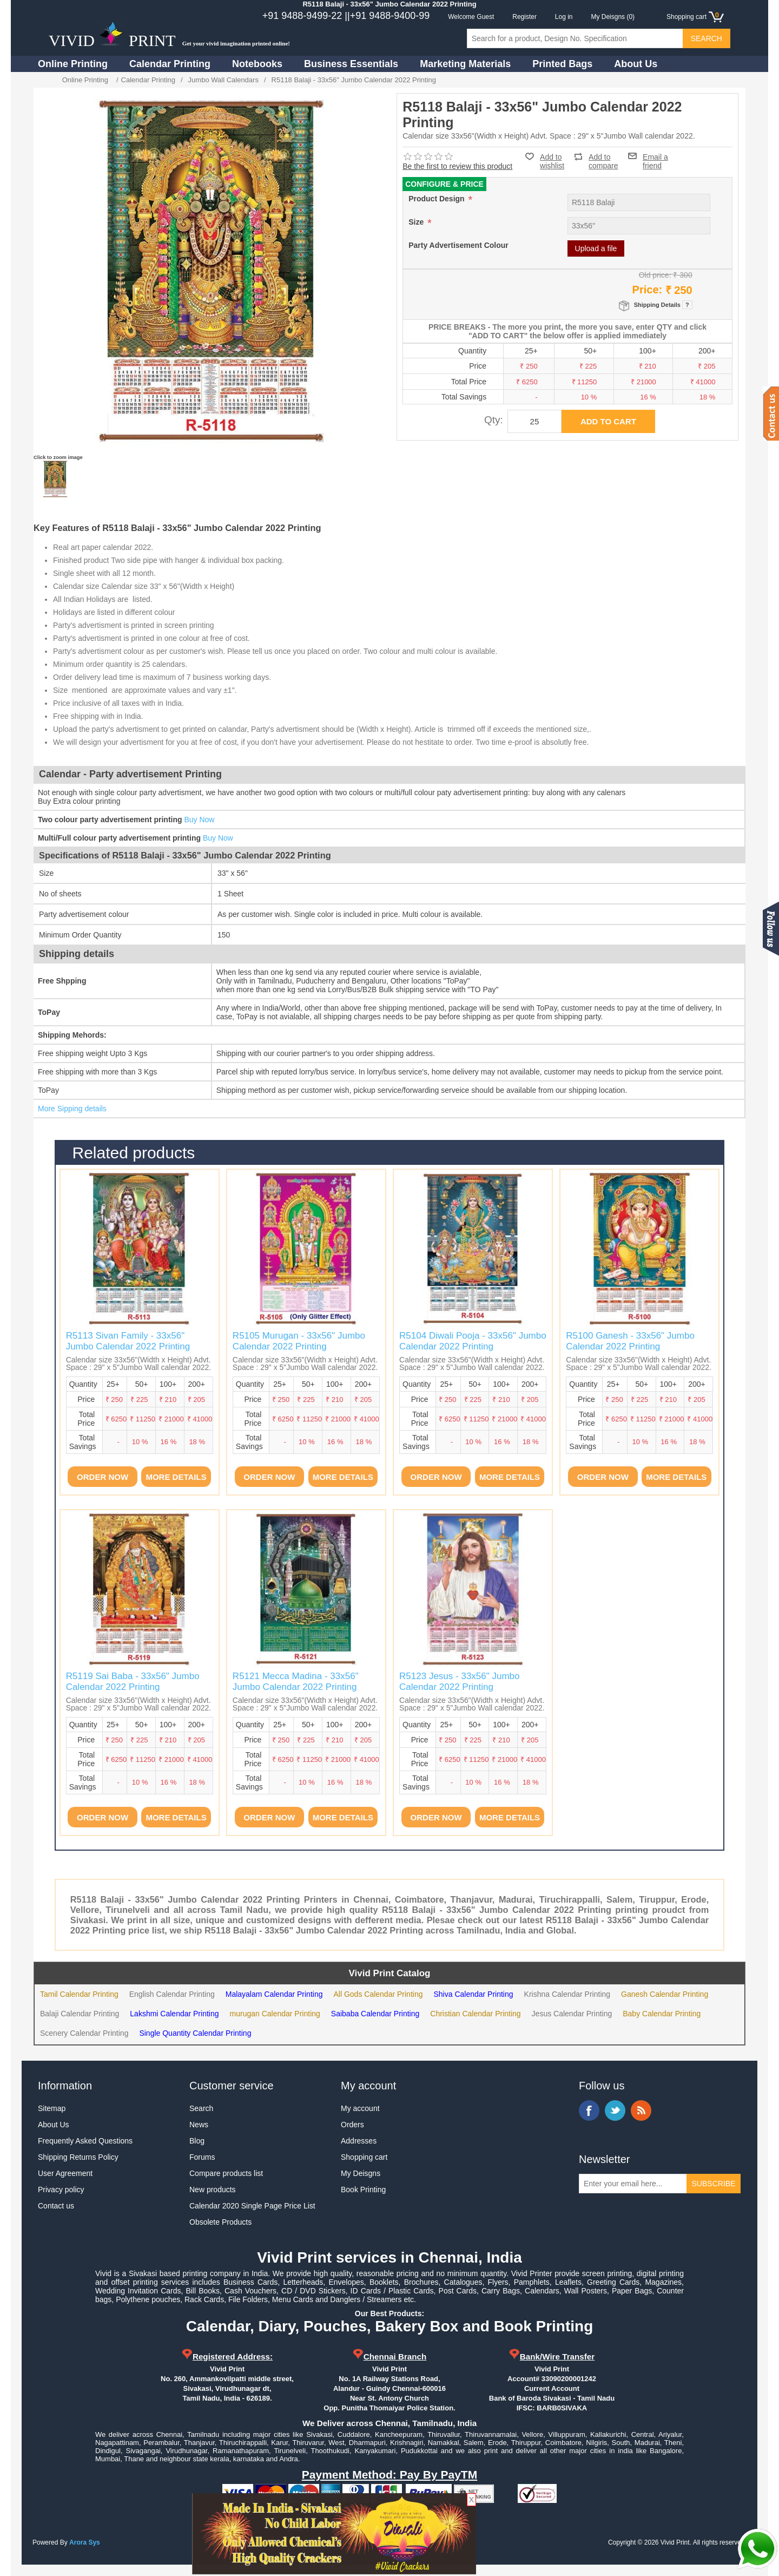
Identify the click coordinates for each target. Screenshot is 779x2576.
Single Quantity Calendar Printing (195, 2033)
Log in (564, 17)
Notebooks (257, 63)
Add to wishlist (552, 161)
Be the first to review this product (457, 166)
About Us (635, 63)
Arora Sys (84, 2542)
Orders (352, 2124)
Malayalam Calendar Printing (274, 1994)
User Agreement (65, 2173)
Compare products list (226, 2173)
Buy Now (199, 819)
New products (212, 2189)
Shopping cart (364, 2157)
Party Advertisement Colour (458, 245)
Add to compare (603, 157)
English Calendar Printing (172, 1994)
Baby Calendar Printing (662, 2013)
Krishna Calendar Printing (567, 1994)
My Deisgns (360, 2173)
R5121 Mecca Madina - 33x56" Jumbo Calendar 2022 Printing (296, 1681)
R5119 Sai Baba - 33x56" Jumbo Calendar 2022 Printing (133, 1681)
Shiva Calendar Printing (473, 1994)
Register (524, 17)
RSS (641, 2110)
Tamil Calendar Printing (79, 1994)
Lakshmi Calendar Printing (174, 2013)
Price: (647, 290)
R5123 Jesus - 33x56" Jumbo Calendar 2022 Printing (459, 1681)
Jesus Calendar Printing (572, 2013)
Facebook (589, 2110)
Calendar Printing (169, 63)
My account (360, 2108)
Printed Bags (562, 63)
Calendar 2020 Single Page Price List (252, 2205)
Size (417, 222)
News (198, 2124)
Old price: (655, 275)
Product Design (437, 198)
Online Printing (73, 63)
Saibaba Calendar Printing (375, 2013)
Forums (202, 2157)
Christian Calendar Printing (475, 2013)
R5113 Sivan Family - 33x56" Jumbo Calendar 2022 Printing (128, 1341)
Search (201, 2108)
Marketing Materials (465, 63)
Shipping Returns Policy (78, 2157)
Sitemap (51, 2108)
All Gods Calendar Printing (377, 1994)
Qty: (493, 419)
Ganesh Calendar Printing (664, 1994)
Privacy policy (61, 2189)
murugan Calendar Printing (275, 2013)
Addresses (359, 2140)
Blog (196, 2140)
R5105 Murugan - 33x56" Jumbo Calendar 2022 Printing (299, 1341)
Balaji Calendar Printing (79, 2013)
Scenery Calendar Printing (84, 2033)
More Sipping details (72, 1108)
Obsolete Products (220, 2222)
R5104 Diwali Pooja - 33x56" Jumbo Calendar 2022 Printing (472, 1341)
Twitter (615, 2110)
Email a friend (655, 156)
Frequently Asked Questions (85, 2140)
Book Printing (363, 2189)
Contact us (56, 2205)
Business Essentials (351, 63)
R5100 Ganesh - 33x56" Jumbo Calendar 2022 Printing (630, 1341)
